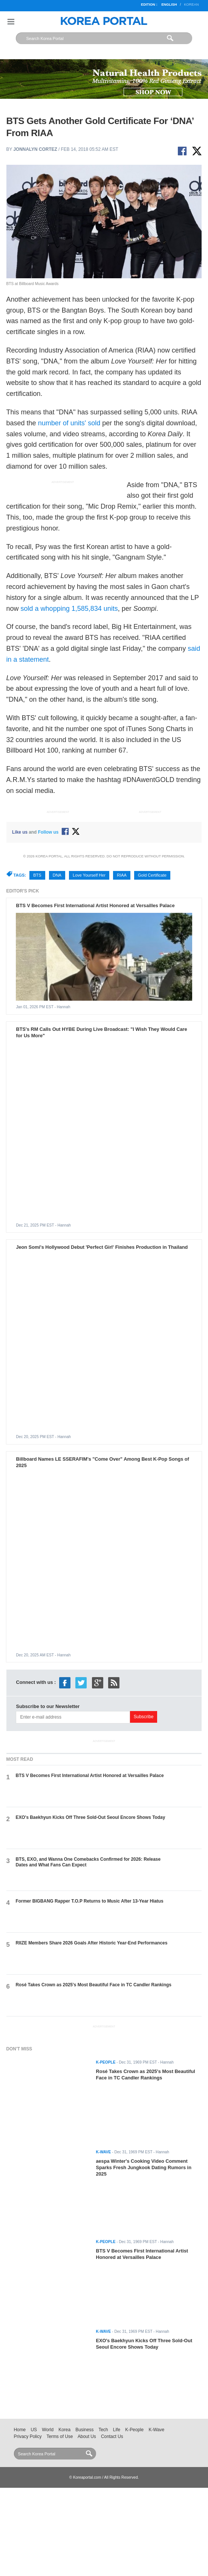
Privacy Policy (28, 2436)
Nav (11, 22)
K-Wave (156, 2429)
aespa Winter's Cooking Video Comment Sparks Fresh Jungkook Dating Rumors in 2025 (143, 2167)
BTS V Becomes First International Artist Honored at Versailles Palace (95, 905)
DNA (57, 875)
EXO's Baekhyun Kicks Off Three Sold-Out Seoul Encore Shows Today (90, 1817)
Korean (191, 4)
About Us (87, 2436)
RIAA (122, 875)
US (34, 2429)
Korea (64, 2429)
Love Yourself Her (89, 875)
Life (116, 2429)
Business (84, 2429)
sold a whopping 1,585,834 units (69, 608)
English (169, 4)
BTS (37, 875)
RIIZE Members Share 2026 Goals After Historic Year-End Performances (92, 1943)
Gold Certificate (152, 875)
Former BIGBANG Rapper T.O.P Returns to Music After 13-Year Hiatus (90, 1901)
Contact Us (112, 2436)
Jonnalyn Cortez (35, 149)
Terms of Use (59, 2436)
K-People (134, 2429)
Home (20, 2429)
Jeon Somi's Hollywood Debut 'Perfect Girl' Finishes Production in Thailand (102, 1247)
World (48, 2429)
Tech (103, 2429)
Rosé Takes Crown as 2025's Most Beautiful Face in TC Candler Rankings (93, 1984)
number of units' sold (69, 423)
